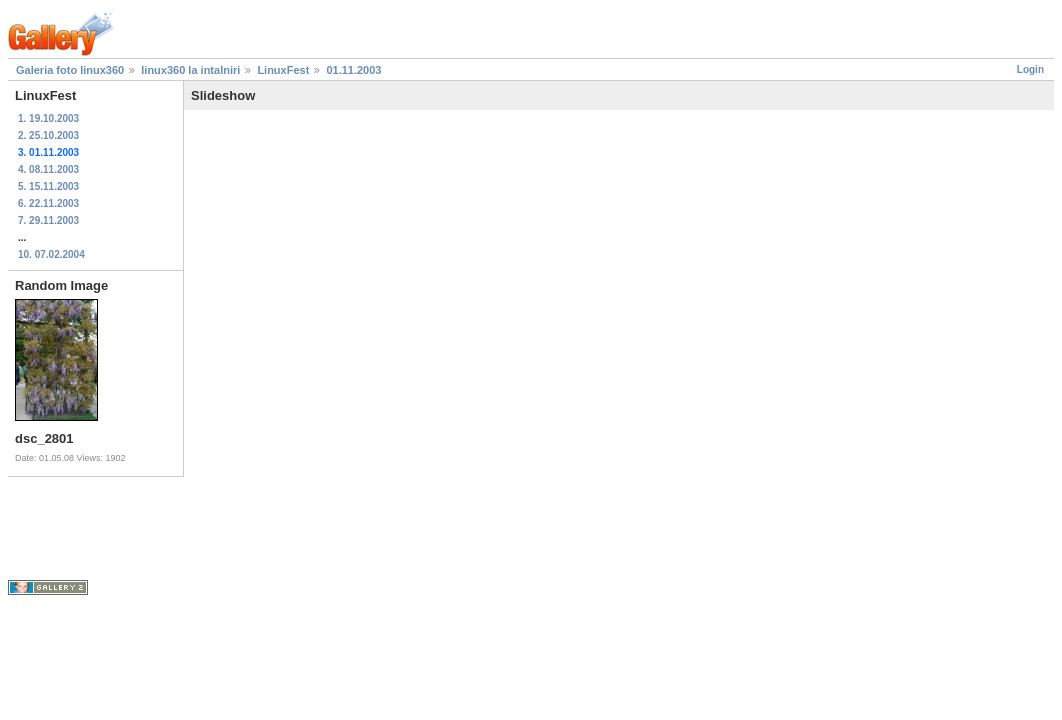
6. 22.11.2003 (48, 203)
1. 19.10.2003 (48, 118)
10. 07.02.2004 (51, 254)
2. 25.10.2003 (48, 135)
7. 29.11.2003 (48, 220)
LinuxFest (283, 70)
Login (1030, 69)
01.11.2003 (353, 70)
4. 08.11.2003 (48, 169)
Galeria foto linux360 (70, 70)
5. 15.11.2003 (48, 186)
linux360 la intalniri (190, 70)
